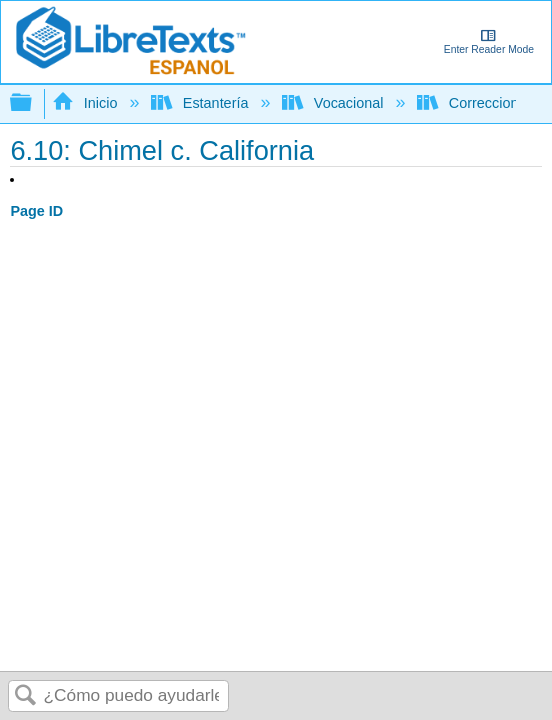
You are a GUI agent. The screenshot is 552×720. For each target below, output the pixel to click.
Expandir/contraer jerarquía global (34, 103)
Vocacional (334, 103)
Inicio (86, 103)
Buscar (26, 696)
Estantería (201, 103)
